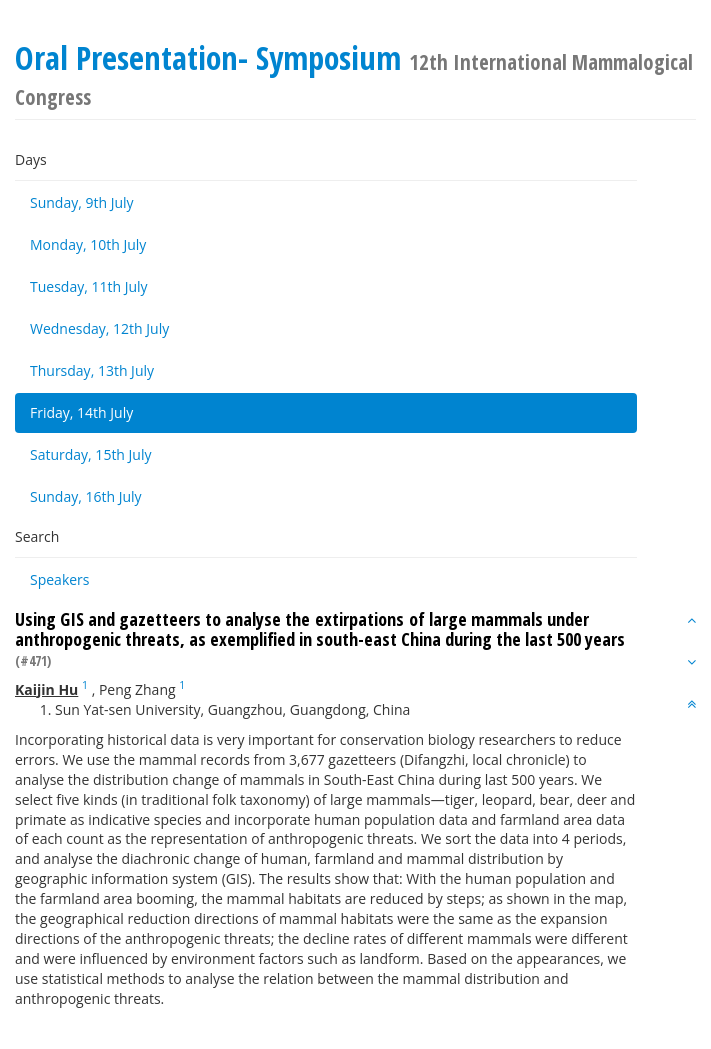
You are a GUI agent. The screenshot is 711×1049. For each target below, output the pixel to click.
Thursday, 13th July (92, 370)
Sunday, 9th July (82, 202)
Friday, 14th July (81, 412)
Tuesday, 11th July (89, 286)
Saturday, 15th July (91, 454)
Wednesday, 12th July (99, 328)
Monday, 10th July (88, 244)
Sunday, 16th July (86, 496)
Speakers (60, 579)
